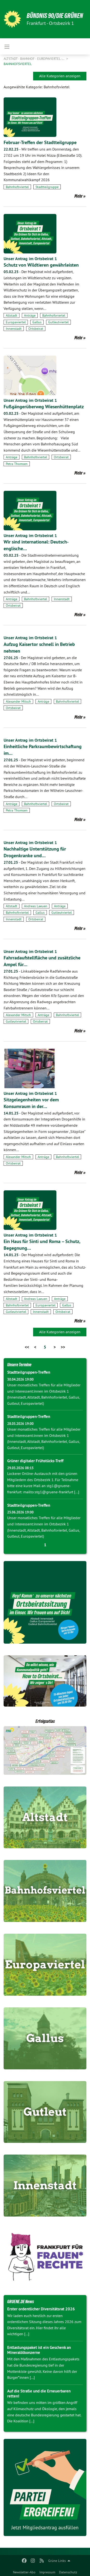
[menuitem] (24, 2571)
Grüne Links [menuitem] (57, 2561)
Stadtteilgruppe (47, 187)
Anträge (30, 315)
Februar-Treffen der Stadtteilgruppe (40, 142)
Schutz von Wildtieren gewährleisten (41, 265)
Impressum (47, 2572)
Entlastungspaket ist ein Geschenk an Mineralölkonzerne (39, 2350)
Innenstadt (14, 328)
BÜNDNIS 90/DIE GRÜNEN (55, 15)
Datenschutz (68, 2572)
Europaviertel (16, 322)
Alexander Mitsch (18, 701)
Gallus (37, 322)
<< (27, 1347)
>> (63, 1347)
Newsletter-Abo (24, 2572)
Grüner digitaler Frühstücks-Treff (35, 1460)
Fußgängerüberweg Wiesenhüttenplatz (44, 406)
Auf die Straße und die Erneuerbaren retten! (39, 2393)
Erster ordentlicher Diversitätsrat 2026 (41, 2309)
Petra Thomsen (17, 464)
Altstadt (11, 315)
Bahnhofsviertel (18, 64)
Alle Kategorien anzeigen (59, 75)
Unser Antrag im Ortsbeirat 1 (30, 258)
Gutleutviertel (58, 322)
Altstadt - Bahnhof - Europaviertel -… (34, 58)
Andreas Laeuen (35, 906)
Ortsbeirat (35, 328)
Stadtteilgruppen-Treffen (28, 1372)
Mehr (78, 196)
